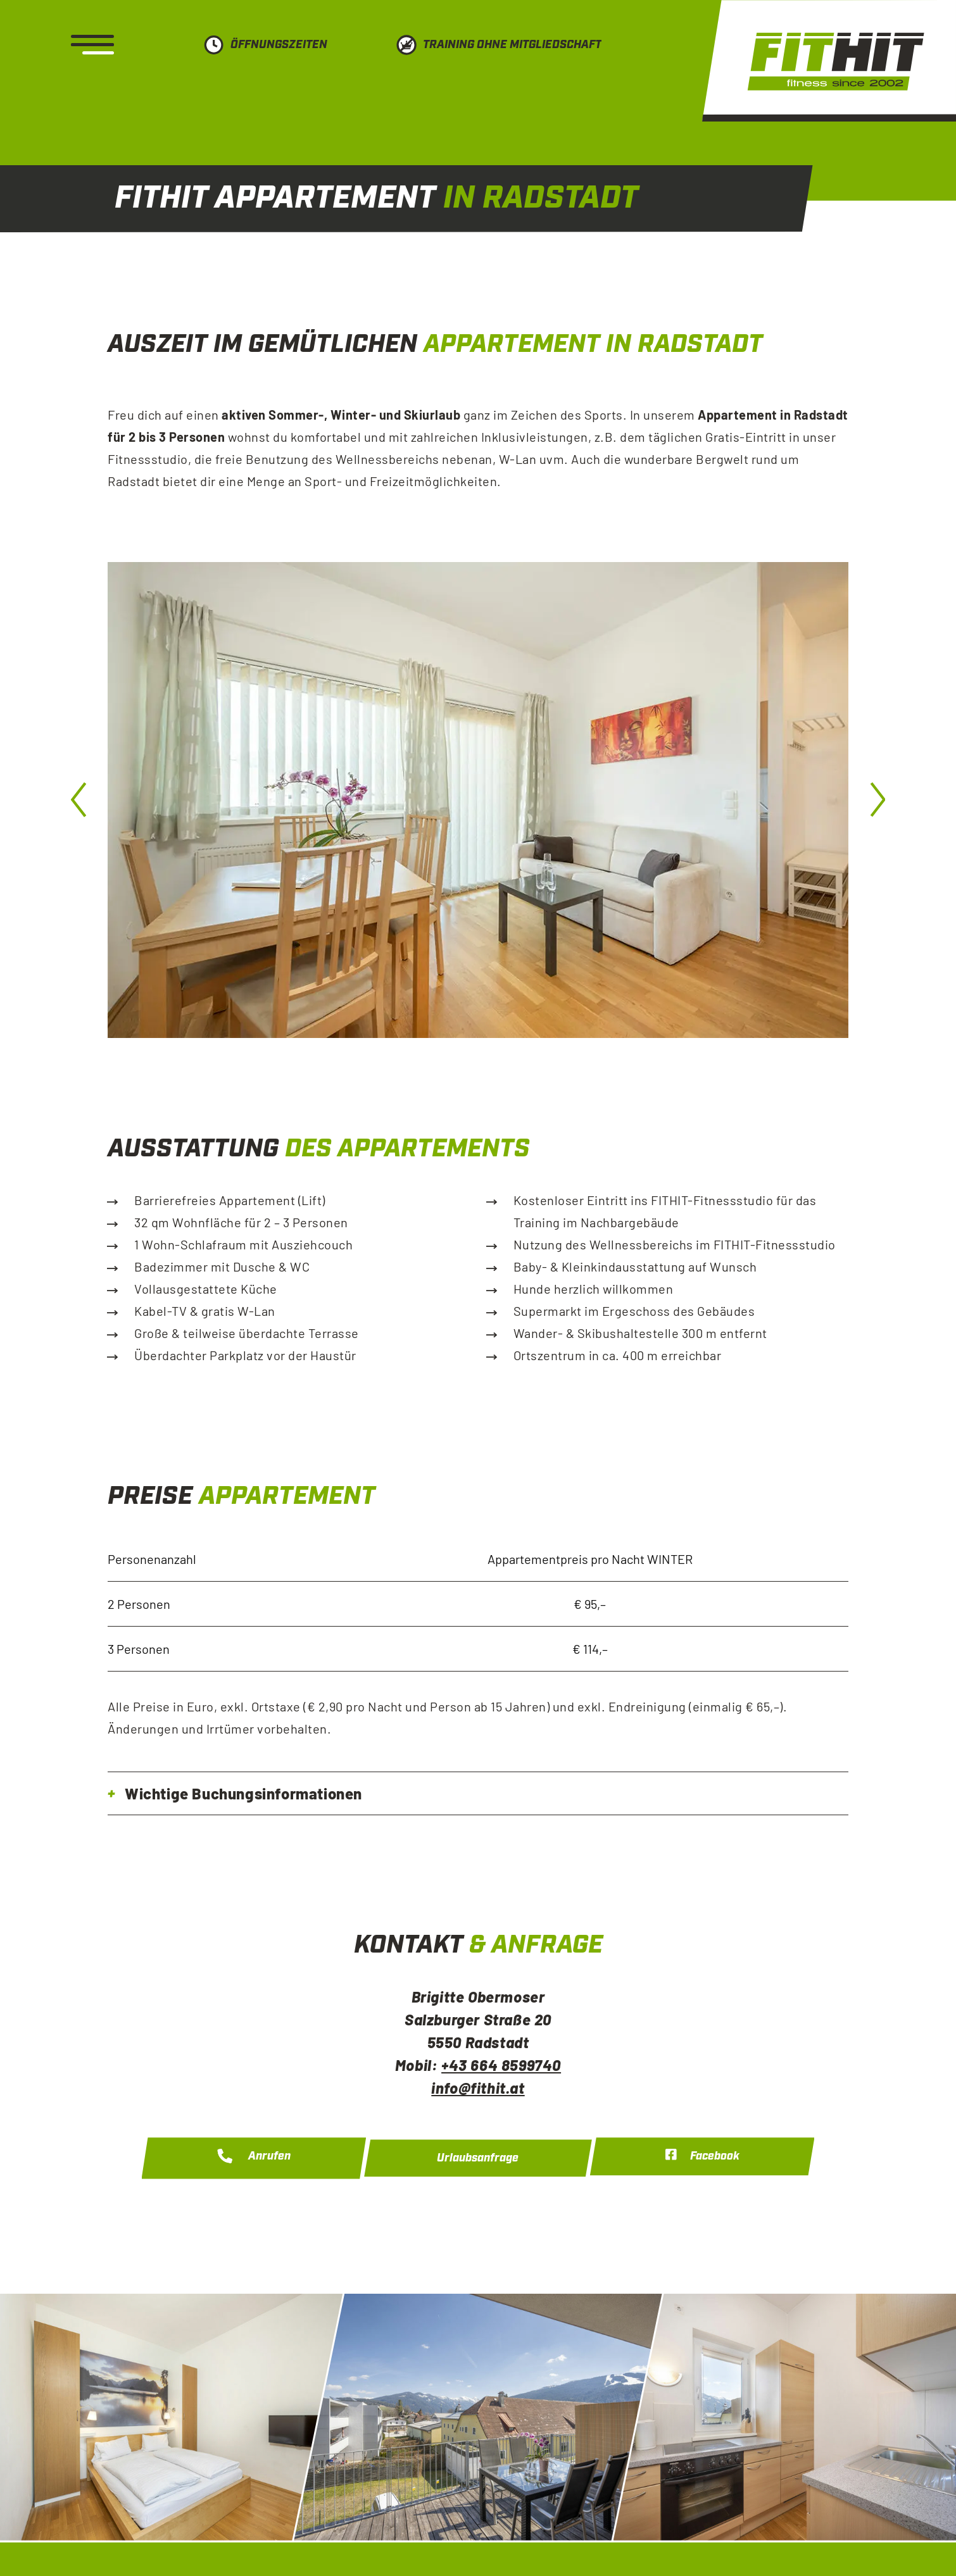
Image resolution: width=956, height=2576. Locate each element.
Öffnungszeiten (278, 44)
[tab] (478, 1793)
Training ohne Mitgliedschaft (512, 44)
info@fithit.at (477, 2088)
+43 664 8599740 (501, 2065)
